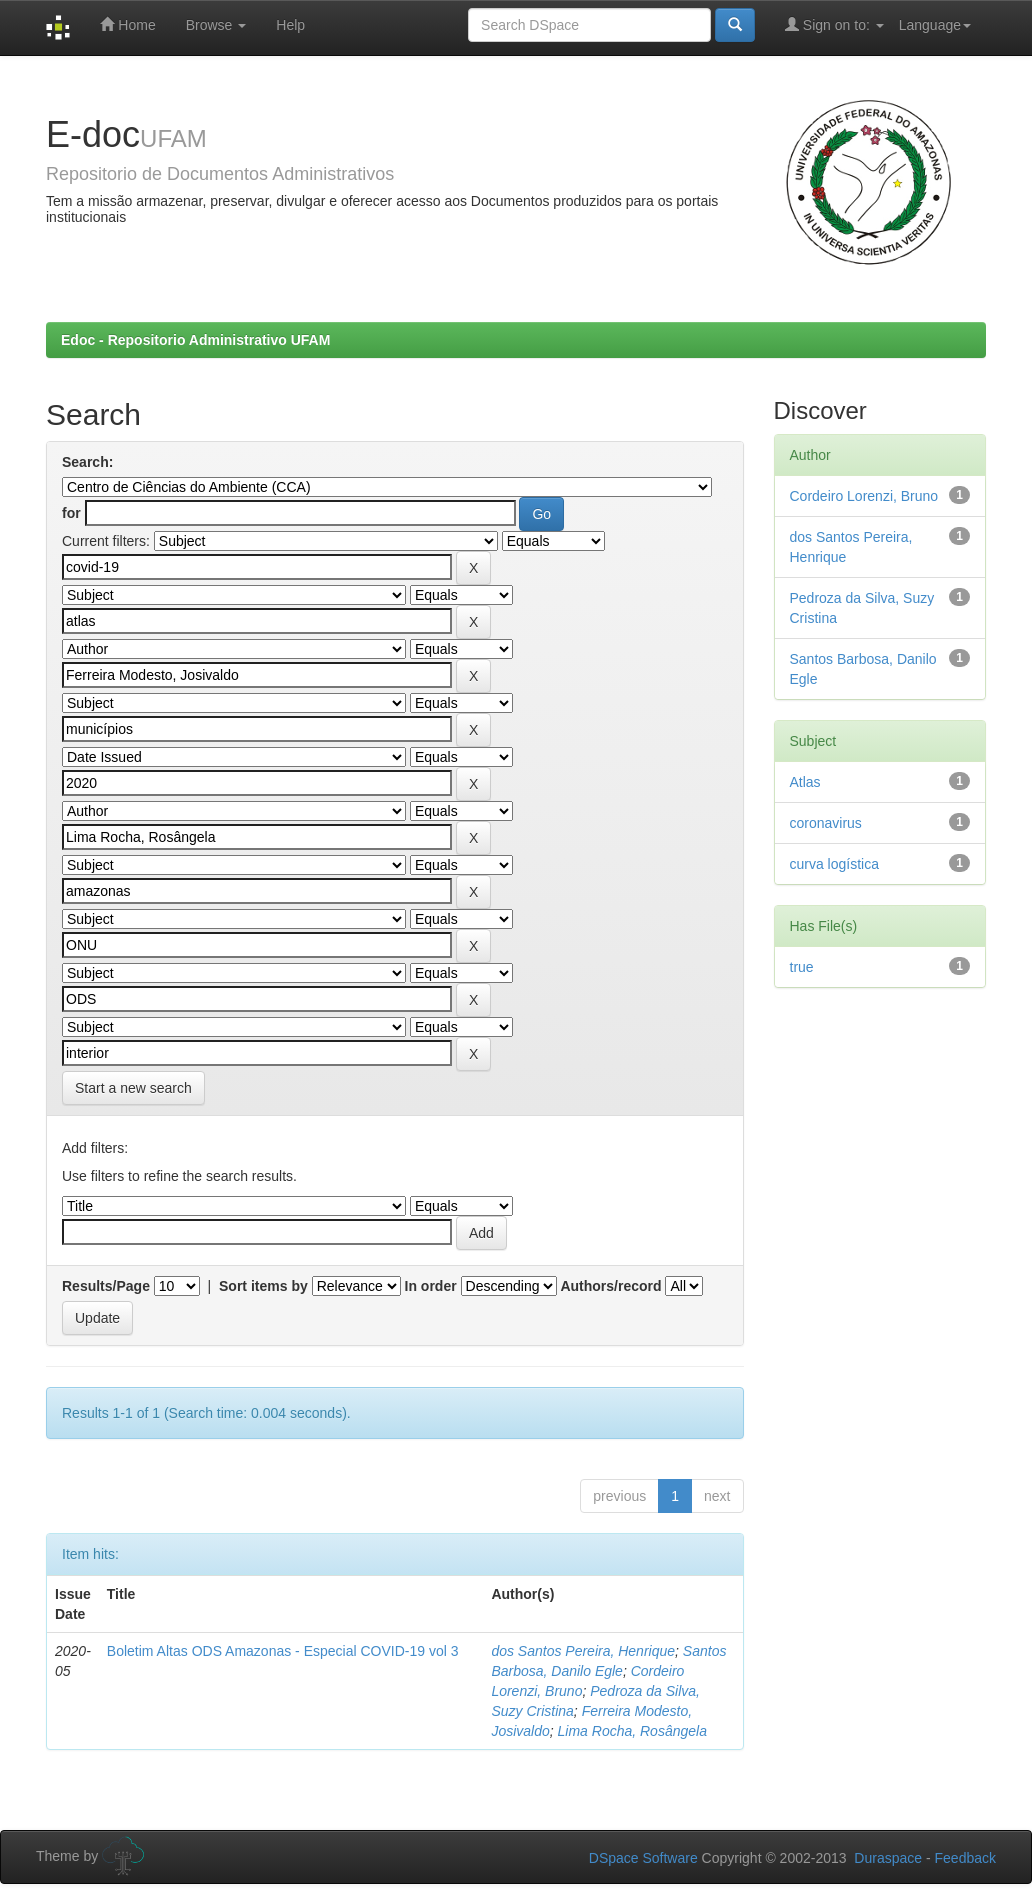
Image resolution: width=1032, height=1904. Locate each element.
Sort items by (263, 1286)
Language (935, 25)
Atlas (805, 782)
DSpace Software (643, 1858)
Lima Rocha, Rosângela (632, 1731)
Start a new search (133, 1088)
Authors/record (610, 1286)
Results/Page (106, 1286)
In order (431, 1286)
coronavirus (826, 823)
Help (290, 25)
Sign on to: (834, 24)
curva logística (834, 864)
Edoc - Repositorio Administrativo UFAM (195, 340)
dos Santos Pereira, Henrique (583, 1651)
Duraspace (888, 1858)
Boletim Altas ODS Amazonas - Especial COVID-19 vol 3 (283, 1651)
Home (127, 24)
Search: (87, 462)
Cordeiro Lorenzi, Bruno (864, 496)
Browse (216, 25)
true (802, 967)
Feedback (965, 1858)
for (71, 513)
